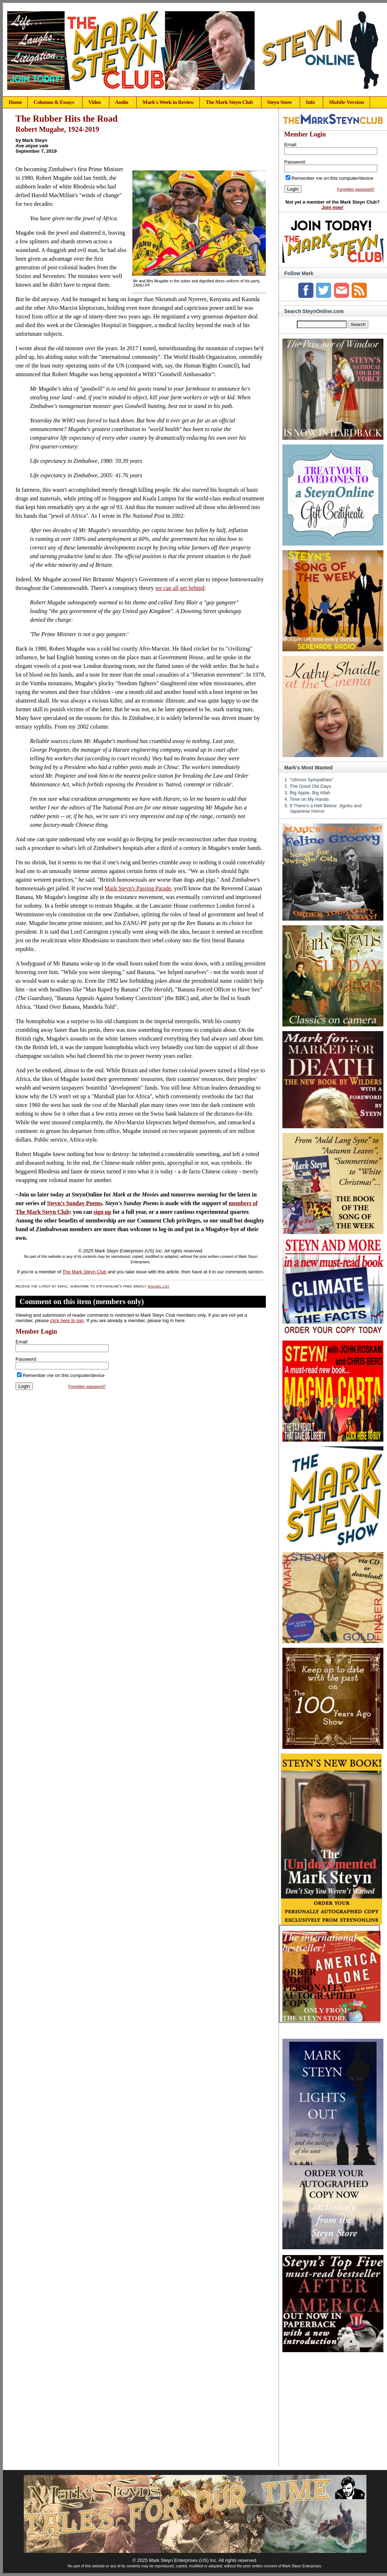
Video (94, 103)
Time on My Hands (309, 799)
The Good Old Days (310, 786)
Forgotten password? (87, 1386)
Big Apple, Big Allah (310, 792)
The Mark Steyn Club (228, 103)
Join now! (333, 207)
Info (309, 103)
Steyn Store (278, 103)
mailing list (159, 1286)
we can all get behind (179, 588)
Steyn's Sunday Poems (74, 1203)
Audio (120, 103)
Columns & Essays (53, 103)
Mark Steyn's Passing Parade (138, 888)
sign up (102, 1212)
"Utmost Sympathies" (312, 779)
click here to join (67, 1320)
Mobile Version (346, 102)
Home (15, 102)
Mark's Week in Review (168, 102)
